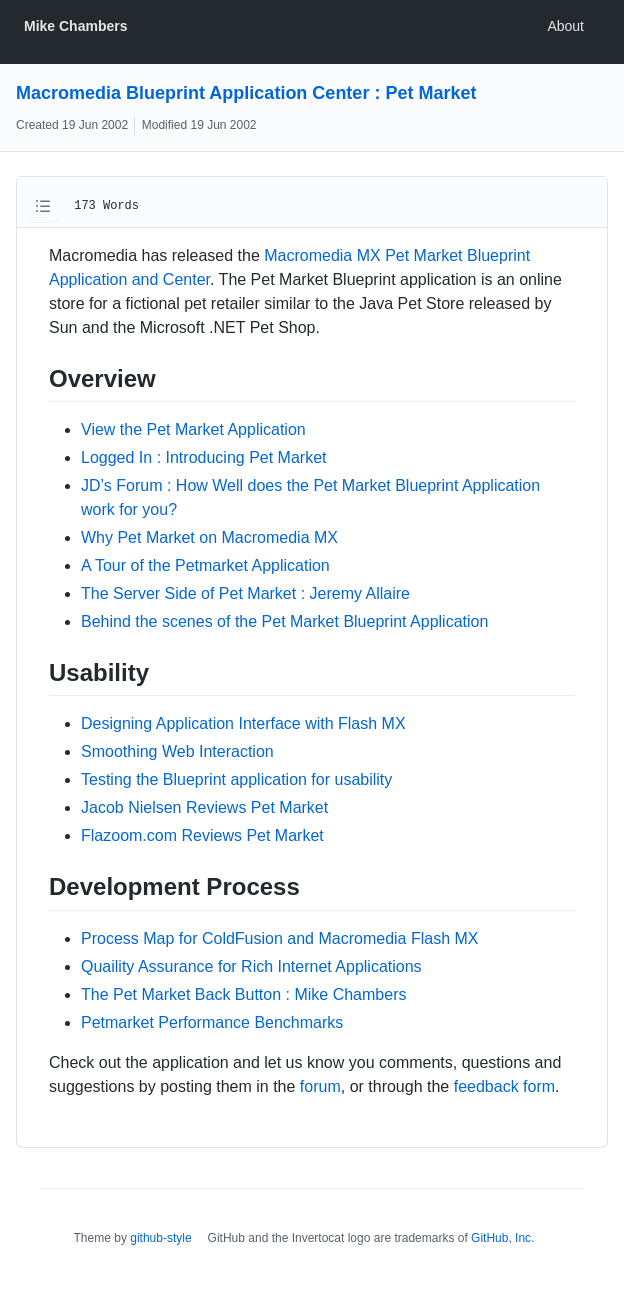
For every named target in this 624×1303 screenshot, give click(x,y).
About (565, 26)
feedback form (504, 1086)
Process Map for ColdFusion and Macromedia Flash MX (280, 938)
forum (320, 1086)
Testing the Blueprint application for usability (236, 779)
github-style (160, 1238)
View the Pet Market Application (193, 429)
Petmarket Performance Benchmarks (212, 1022)
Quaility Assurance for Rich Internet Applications (251, 966)
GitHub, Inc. (502, 1238)
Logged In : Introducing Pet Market (203, 457)
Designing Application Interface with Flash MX (243, 723)
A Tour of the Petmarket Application (205, 565)
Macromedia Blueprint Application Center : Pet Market (246, 93)
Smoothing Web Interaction (177, 751)
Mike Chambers (75, 26)
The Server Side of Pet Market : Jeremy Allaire (245, 593)
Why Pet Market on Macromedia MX (209, 537)
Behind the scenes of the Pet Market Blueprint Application (284, 621)
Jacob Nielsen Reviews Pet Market (204, 807)
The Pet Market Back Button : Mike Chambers (243, 994)
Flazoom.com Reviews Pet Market (202, 835)
